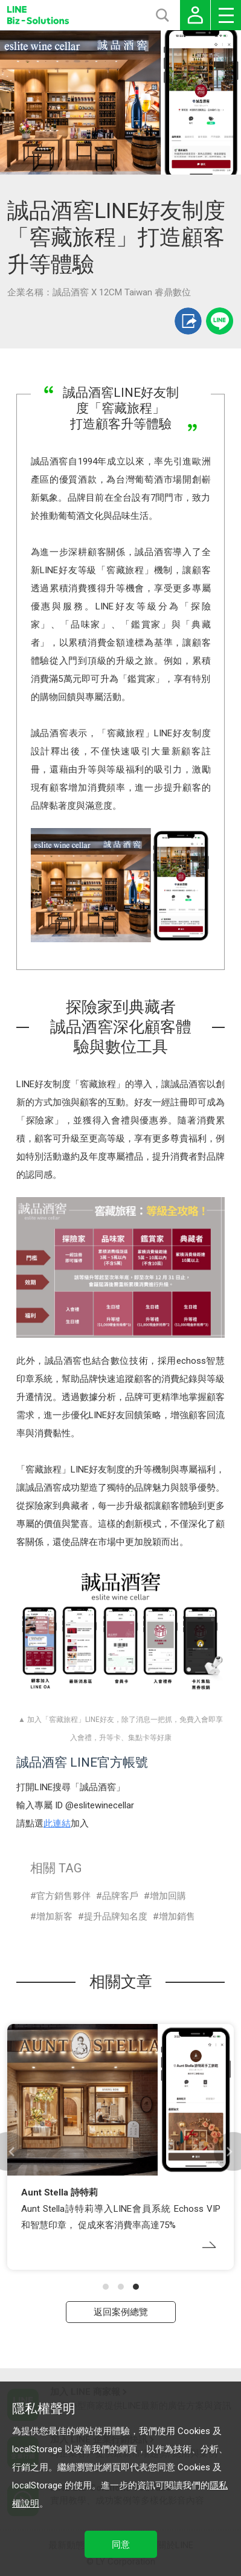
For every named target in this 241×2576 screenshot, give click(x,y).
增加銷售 (177, 1916)
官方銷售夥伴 (63, 1895)
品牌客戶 (120, 1895)
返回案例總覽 (121, 2312)
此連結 (57, 1823)
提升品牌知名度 (115, 1916)
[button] (106, 2287)
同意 (121, 2544)
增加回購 (168, 1895)
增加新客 (54, 1916)
